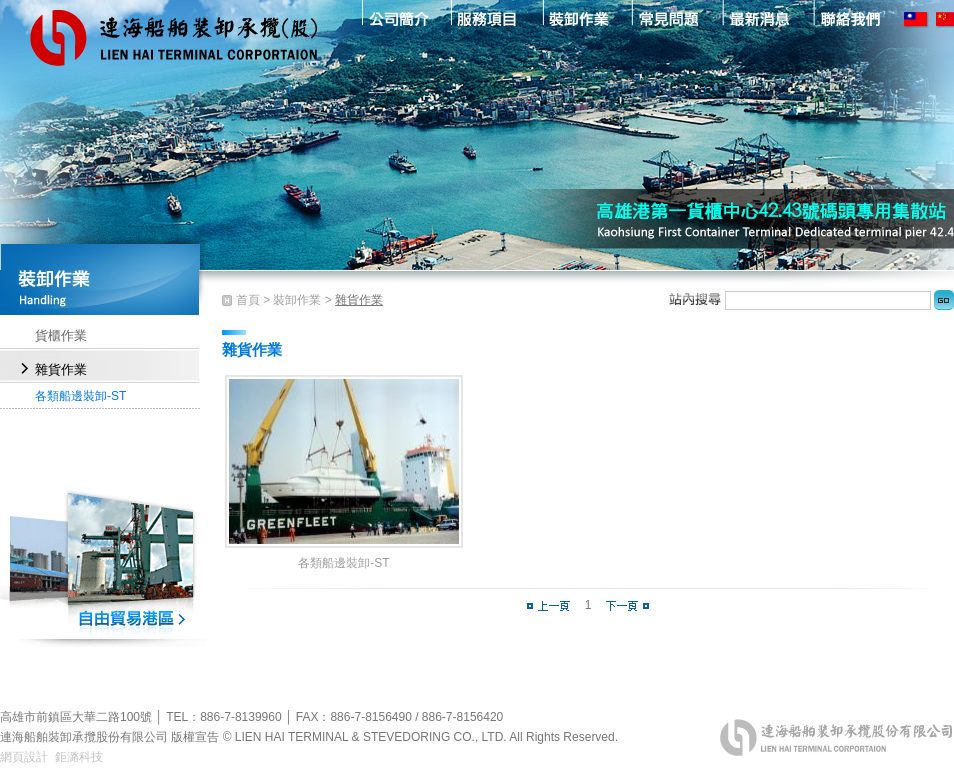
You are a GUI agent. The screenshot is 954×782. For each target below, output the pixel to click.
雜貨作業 (61, 369)
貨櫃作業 (61, 335)
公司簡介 (395, 17)
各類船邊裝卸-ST (80, 396)
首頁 (248, 300)
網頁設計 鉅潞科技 (51, 757)
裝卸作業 (577, 17)
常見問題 (668, 17)
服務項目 (486, 17)
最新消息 (759, 17)
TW (917, 19)
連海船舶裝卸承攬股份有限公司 (175, 50)
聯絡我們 (850, 17)
